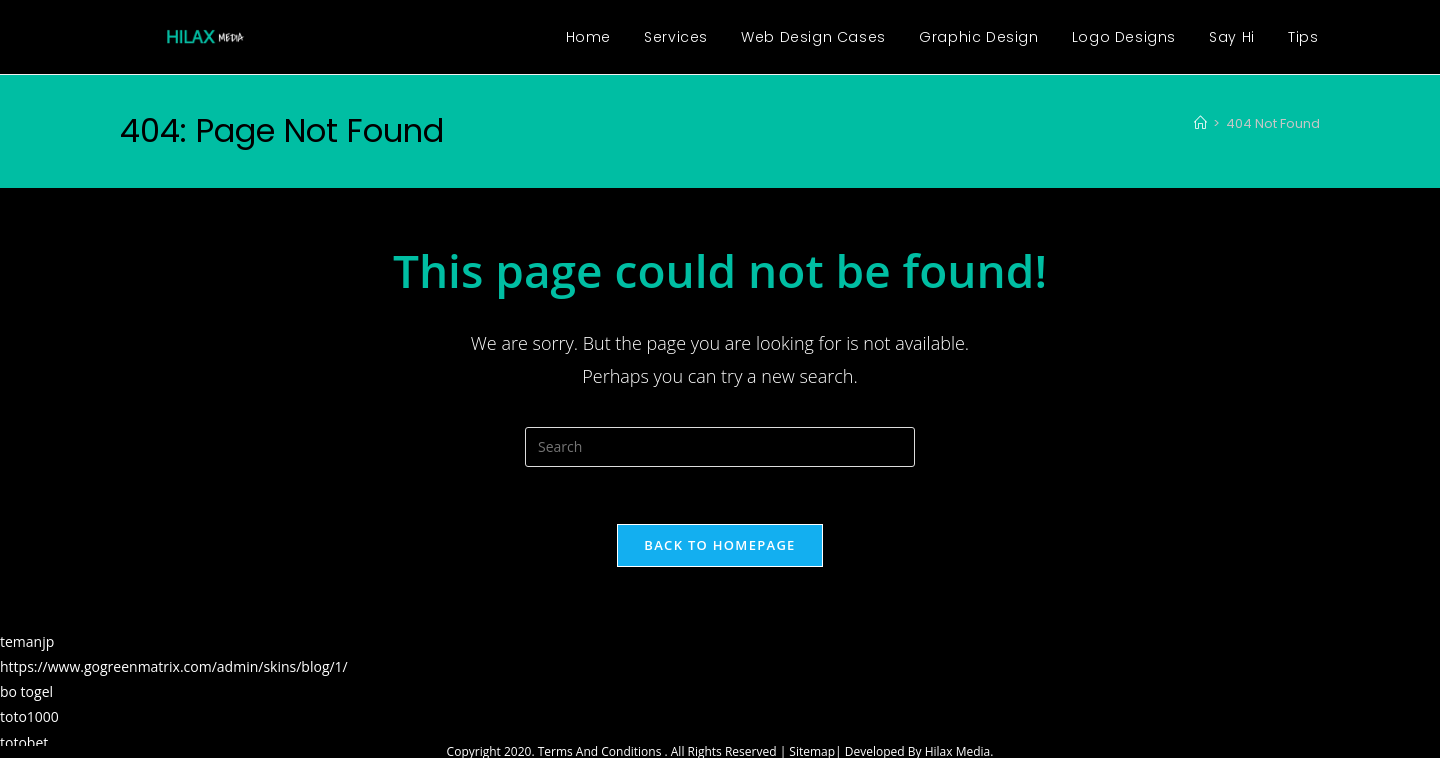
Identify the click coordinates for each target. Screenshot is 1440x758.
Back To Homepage (719, 548)
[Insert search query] (720, 447)
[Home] (1200, 123)
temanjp (27, 644)
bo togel (26, 694)
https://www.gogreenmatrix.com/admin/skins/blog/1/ (174, 669)
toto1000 (29, 720)
